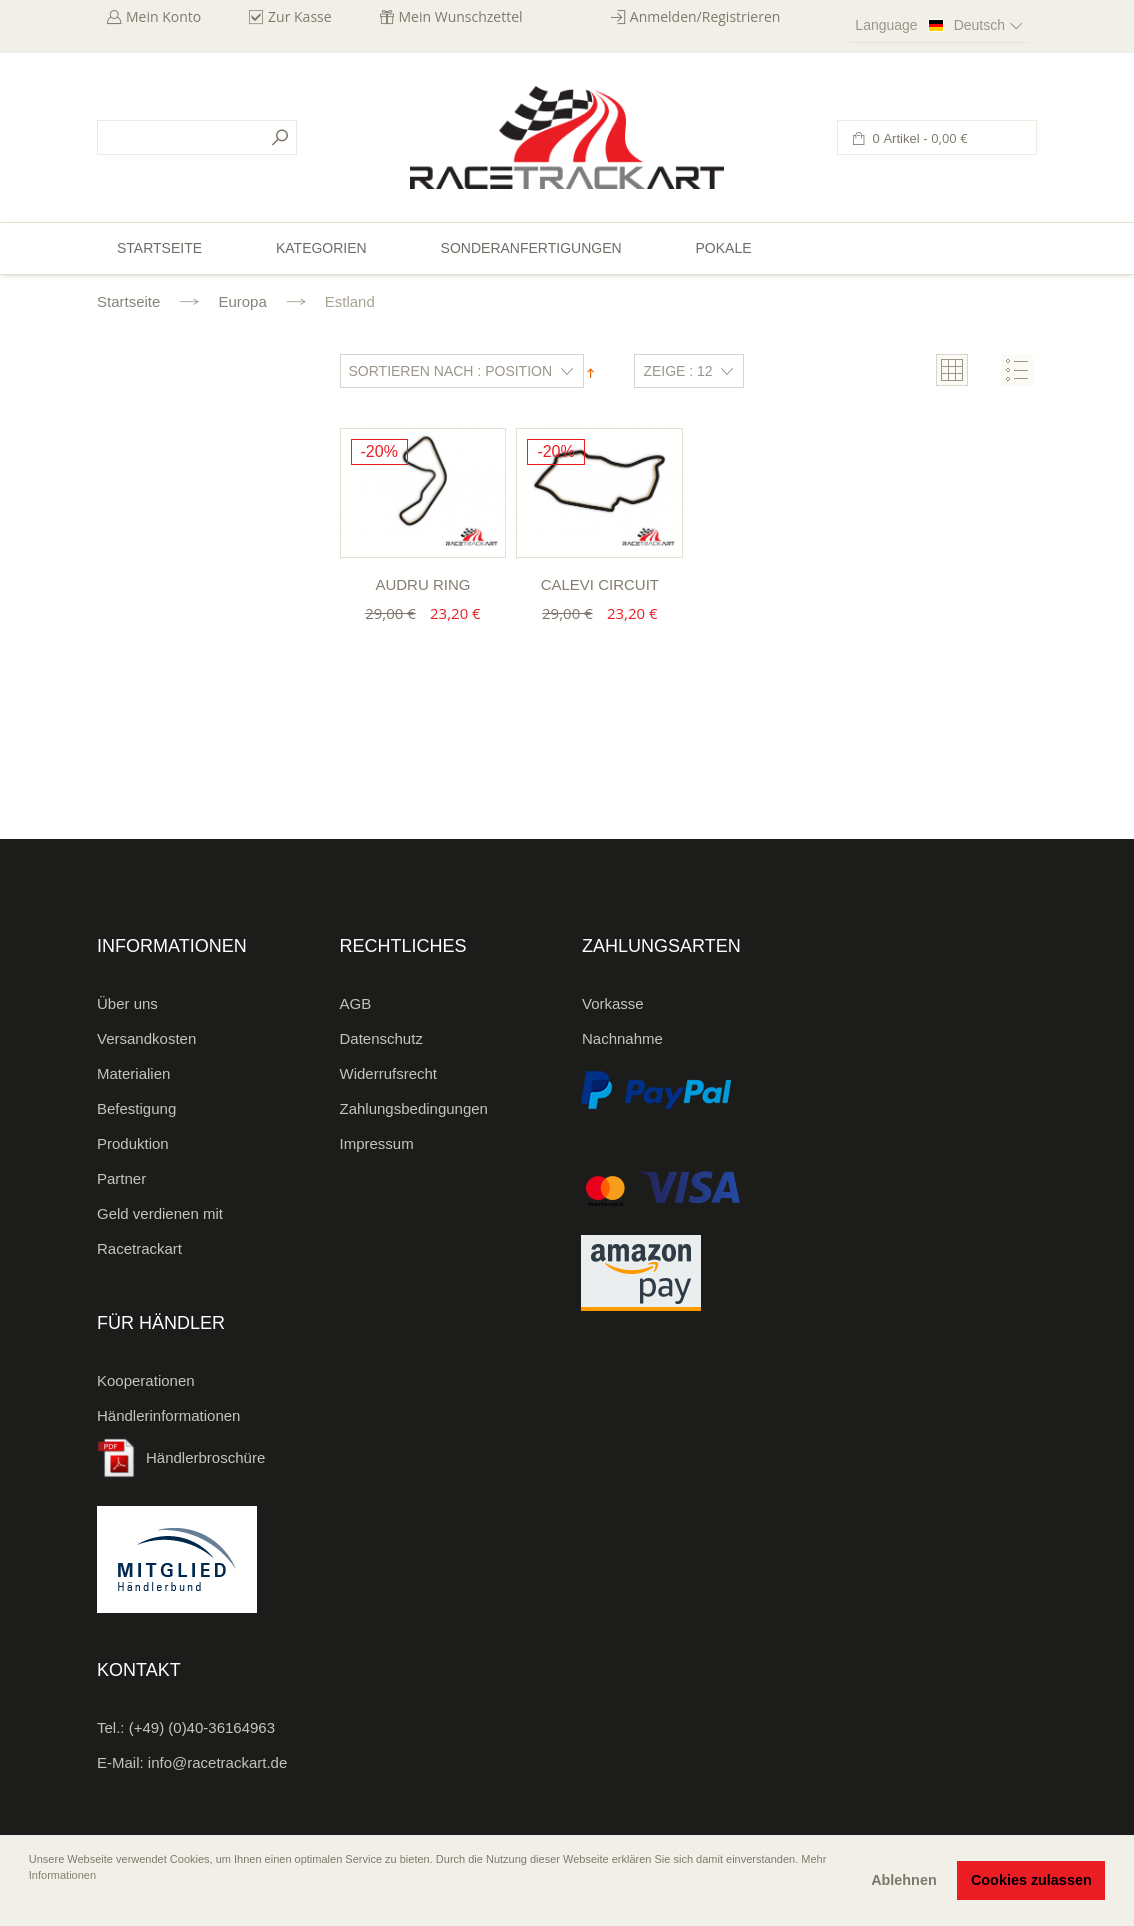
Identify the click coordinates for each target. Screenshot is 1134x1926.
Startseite (128, 301)
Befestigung (136, 1108)
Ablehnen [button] (904, 1880)
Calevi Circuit (600, 584)
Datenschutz (381, 1038)
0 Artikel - (918, 138)
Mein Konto (163, 16)
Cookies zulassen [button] (1031, 1880)
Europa (242, 301)
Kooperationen (146, 1380)
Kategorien (321, 248)
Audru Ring (422, 584)
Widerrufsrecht (389, 1073)
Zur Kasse (300, 16)
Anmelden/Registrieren (705, 16)
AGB (356, 1003)
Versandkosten (146, 1038)
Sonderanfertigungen (531, 248)
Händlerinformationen (168, 1415)
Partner (121, 1178)
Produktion (133, 1143)
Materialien (133, 1073)
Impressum (377, 1143)
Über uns (127, 1003)
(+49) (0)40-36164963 (202, 1727)
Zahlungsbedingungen (414, 1108)
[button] (31, 1903)
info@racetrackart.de (217, 1762)
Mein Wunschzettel (461, 16)
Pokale (723, 248)
